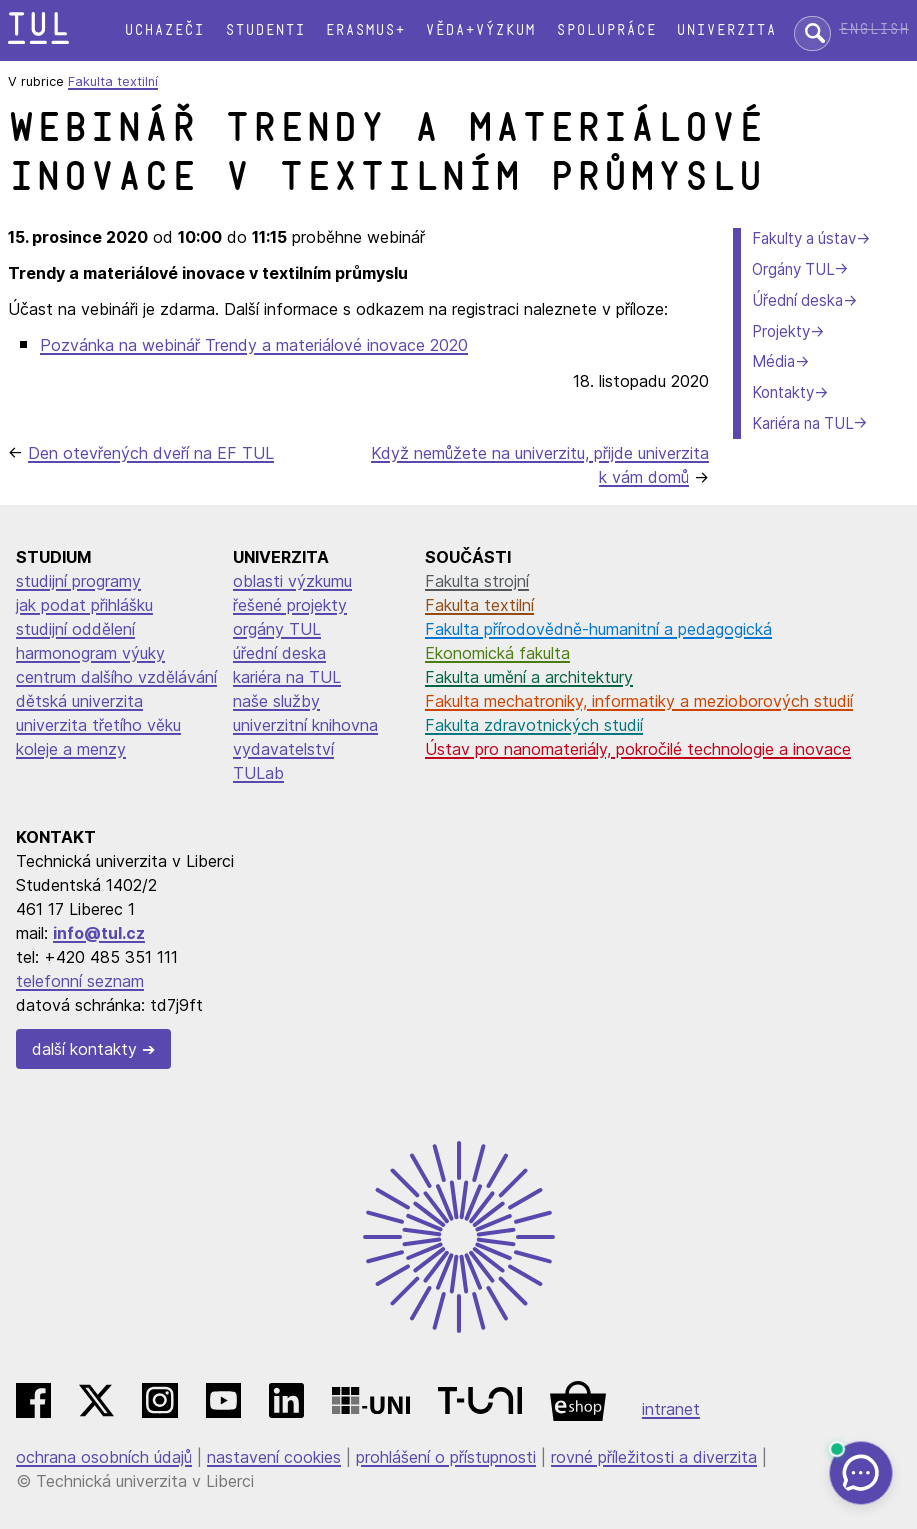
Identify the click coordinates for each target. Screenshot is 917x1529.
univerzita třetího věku (98, 725)
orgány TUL (277, 629)
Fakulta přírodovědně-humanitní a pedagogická (598, 629)
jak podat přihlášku (84, 605)
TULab (258, 773)
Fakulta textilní (113, 81)
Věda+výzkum (480, 30)
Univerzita (726, 30)
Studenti (265, 30)
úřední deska (279, 653)
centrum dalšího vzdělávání (116, 677)
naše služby (276, 701)
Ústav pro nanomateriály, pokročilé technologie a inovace (638, 749)
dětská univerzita (79, 701)
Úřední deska (797, 300)
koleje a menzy (71, 749)
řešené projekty (290, 605)
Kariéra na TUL (802, 423)
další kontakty (84, 1049)
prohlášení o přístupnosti (446, 1457)
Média (773, 361)
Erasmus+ (365, 30)
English (874, 29)
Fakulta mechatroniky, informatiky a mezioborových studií (639, 701)
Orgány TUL (793, 269)
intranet (671, 1409)
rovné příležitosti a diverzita (654, 1457)
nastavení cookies (274, 1457)
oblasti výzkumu (292, 581)
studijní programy (78, 581)
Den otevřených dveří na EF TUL (151, 453)
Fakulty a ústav (804, 238)
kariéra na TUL (287, 677)
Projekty (781, 331)
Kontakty (783, 392)
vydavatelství (283, 749)
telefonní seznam (80, 981)
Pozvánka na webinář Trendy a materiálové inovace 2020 (254, 345)
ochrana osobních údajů (104, 1457)
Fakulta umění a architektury (529, 677)
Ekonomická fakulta (497, 653)
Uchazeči (164, 30)
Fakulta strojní (477, 581)
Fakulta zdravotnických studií (534, 725)
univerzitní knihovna (305, 725)
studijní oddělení (75, 629)
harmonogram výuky (90, 653)
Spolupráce (606, 30)
